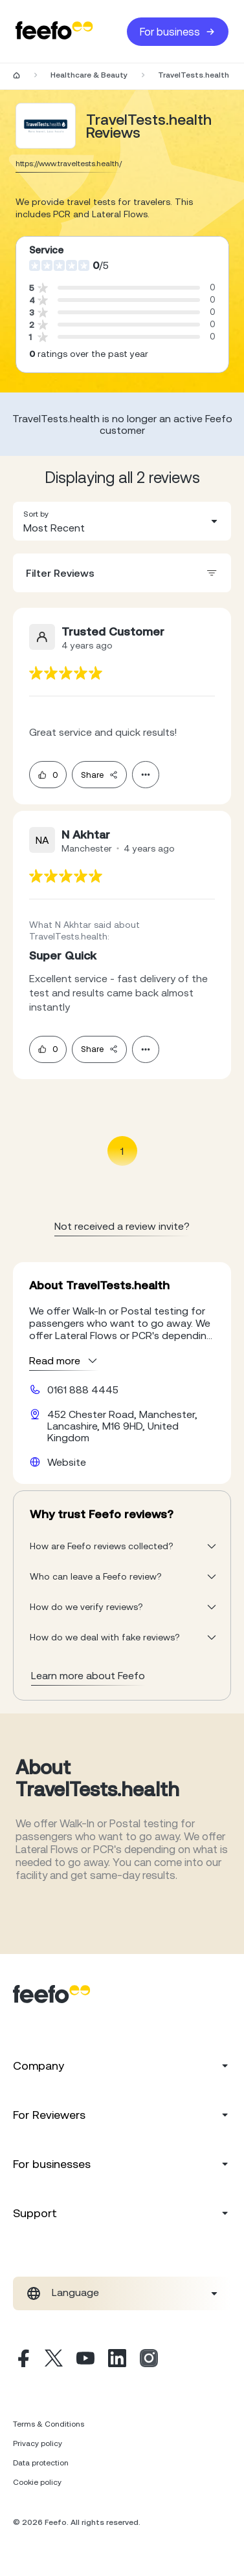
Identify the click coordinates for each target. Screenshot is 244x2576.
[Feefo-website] (54, 31)
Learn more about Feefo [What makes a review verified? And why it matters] (88, 1675)
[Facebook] (22, 2360)
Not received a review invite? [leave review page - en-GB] (122, 1226)
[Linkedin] (117, 2360)
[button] (122, 521)
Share (99, 775)
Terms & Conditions (48, 2424)
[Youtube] (85, 2360)
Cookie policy (37, 2482)
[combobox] (122, 521)
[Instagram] (149, 2360)
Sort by (36, 514)
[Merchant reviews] (46, 126)
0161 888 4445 (82, 1389)
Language (75, 2292)
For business (178, 31)
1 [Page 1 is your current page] (122, 1151)
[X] (54, 2360)
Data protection (41, 2462)
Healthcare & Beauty (89, 75)
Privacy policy (37, 2443)
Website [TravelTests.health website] (66, 1462)
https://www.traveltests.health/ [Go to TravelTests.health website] (69, 163)
